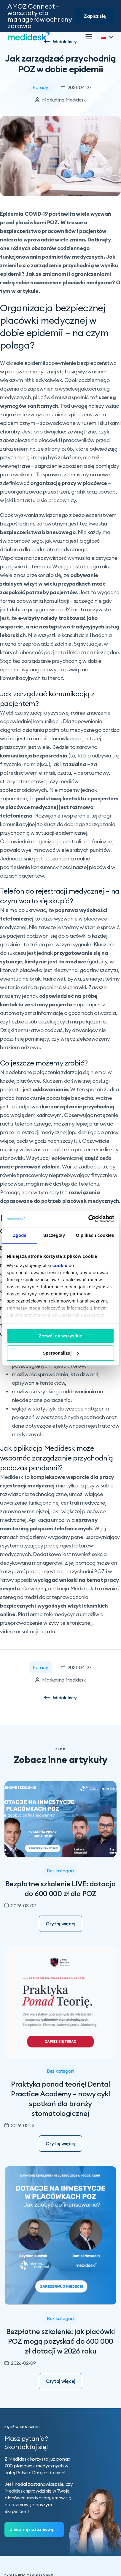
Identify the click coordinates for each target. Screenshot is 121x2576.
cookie (60, 1265)
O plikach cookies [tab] (95, 1235)
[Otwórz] (88, 36)
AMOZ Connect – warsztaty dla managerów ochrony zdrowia (39, 16)
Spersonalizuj (61, 1353)
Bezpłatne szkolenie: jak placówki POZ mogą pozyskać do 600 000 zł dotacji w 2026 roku (60, 2341)
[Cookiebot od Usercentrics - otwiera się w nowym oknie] (88, 1219)
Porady (40, 87)
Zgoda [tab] (19, 1235)
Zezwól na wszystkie (60, 1335)
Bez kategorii (60, 1871)
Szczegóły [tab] (54, 1235)
